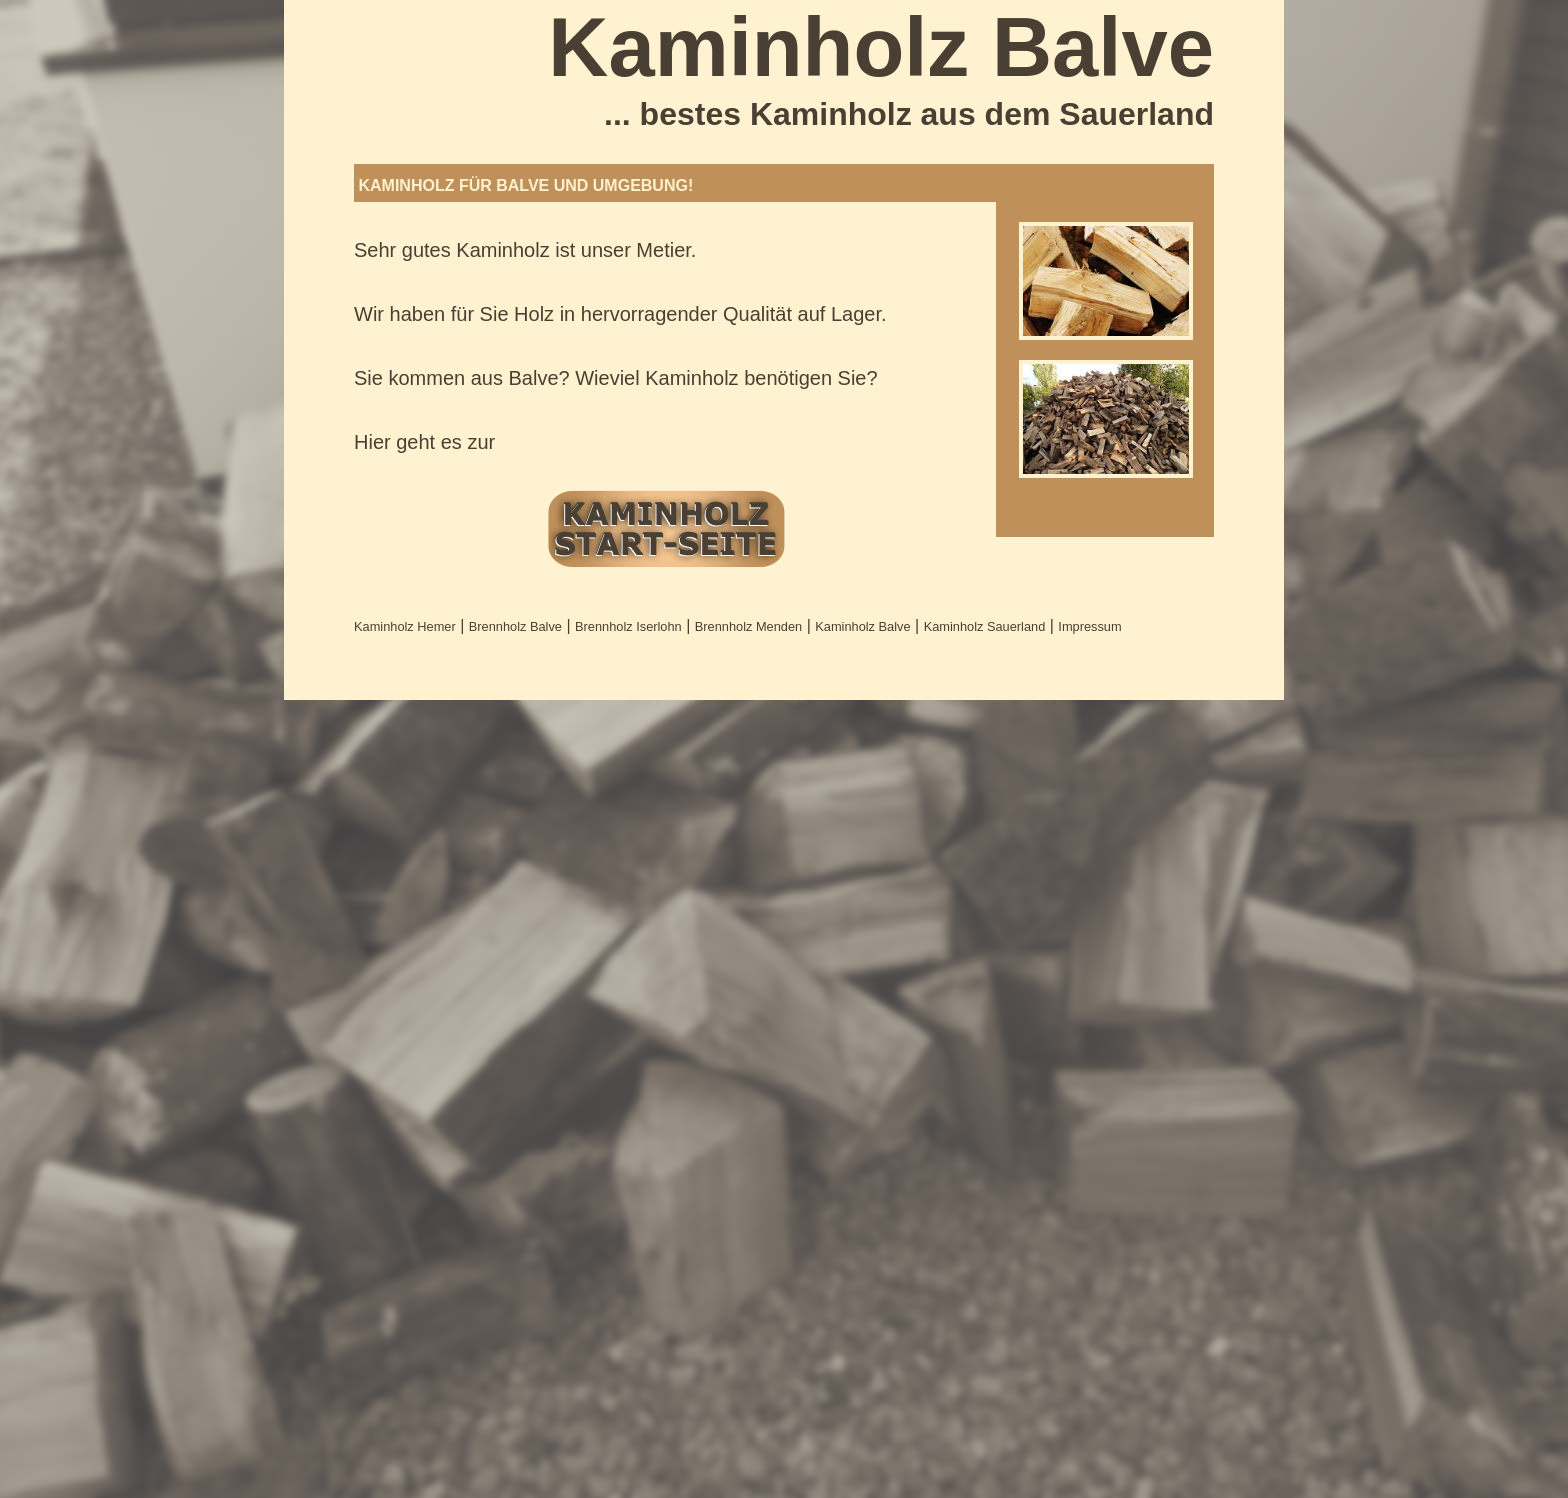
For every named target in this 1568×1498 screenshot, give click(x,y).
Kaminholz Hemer (405, 626)
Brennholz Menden (748, 626)
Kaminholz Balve (862, 626)
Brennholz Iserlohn (628, 626)
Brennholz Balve (515, 626)
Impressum (1089, 626)
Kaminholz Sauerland (985, 626)
